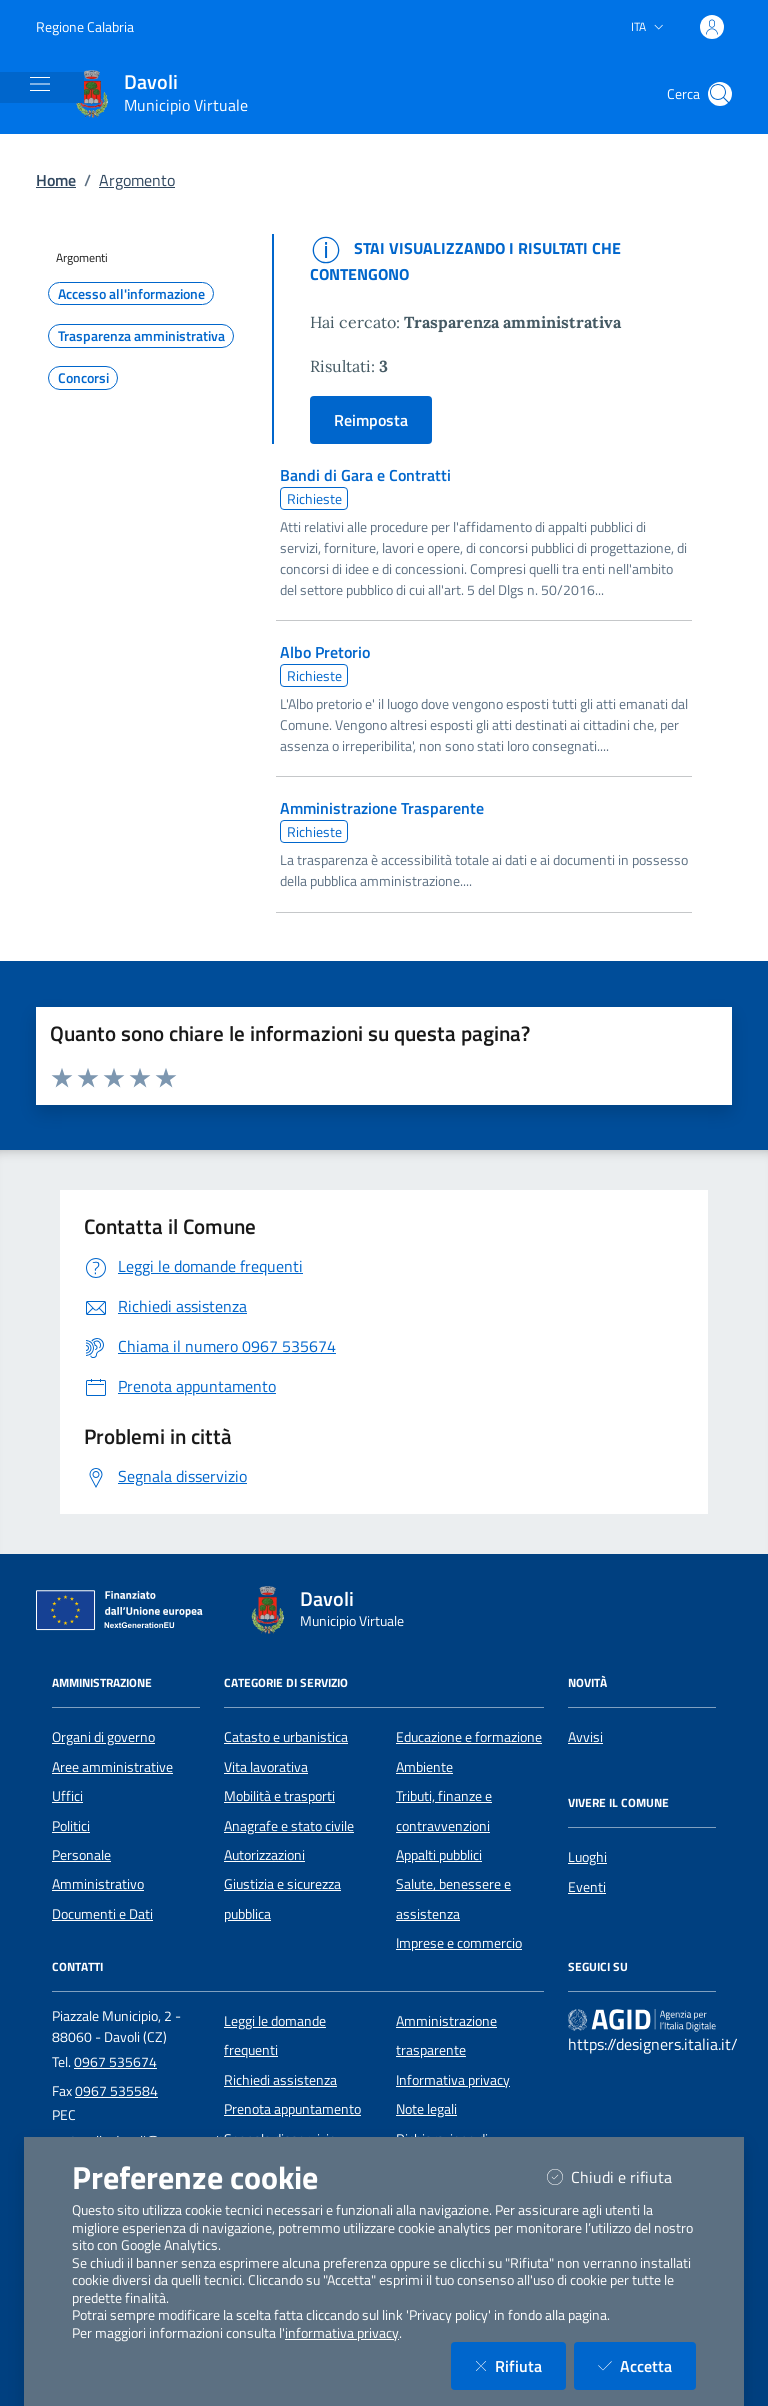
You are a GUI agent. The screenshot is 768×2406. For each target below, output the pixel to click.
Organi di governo (103, 1737)
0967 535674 (115, 2062)
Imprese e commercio (459, 1943)
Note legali (426, 2109)
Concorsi (83, 378)
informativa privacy (342, 2333)
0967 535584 (116, 2091)
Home (56, 180)
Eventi (587, 1887)
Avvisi (585, 1737)
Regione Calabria (85, 26)
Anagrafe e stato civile (289, 1826)
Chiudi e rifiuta (621, 2176)
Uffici (67, 1796)
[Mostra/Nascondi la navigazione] (40, 84)
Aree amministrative (112, 1767)
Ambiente (424, 1767)
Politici (71, 1826)
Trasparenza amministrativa (141, 336)
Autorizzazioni (264, 1855)
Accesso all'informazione (131, 294)
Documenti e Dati (102, 1914)
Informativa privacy (453, 2080)
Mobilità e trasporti (279, 1796)
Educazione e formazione (469, 1737)
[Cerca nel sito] (720, 94)
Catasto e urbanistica (286, 1737)
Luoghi (587, 1857)
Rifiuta (520, 2365)
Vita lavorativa (266, 1767)
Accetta (647, 2365)
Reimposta (371, 420)
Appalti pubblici (439, 1855)
